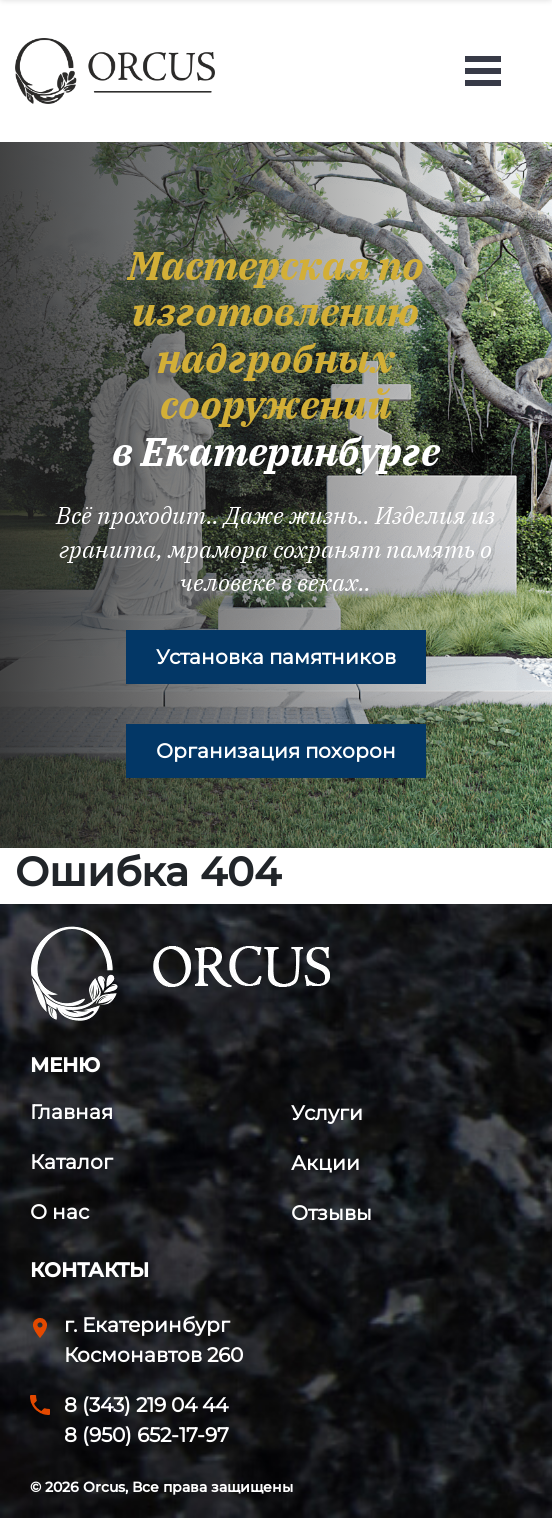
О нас (59, 1212)
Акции (325, 1163)
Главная (71, 1112)
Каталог (71, 1162)
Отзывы (331, 1213)
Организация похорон (276, 751)
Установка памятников (276, 657)
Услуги (327, 1113)
